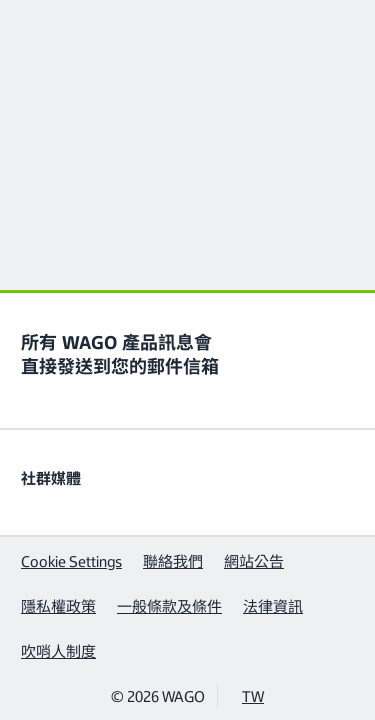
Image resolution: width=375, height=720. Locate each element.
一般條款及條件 (169, 605)
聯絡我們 (173, 560)
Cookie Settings (71, 560)
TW (253, 695)
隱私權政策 (58, 605)
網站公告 (254, 560)
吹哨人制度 (58, 650)
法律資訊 (273, 605)
